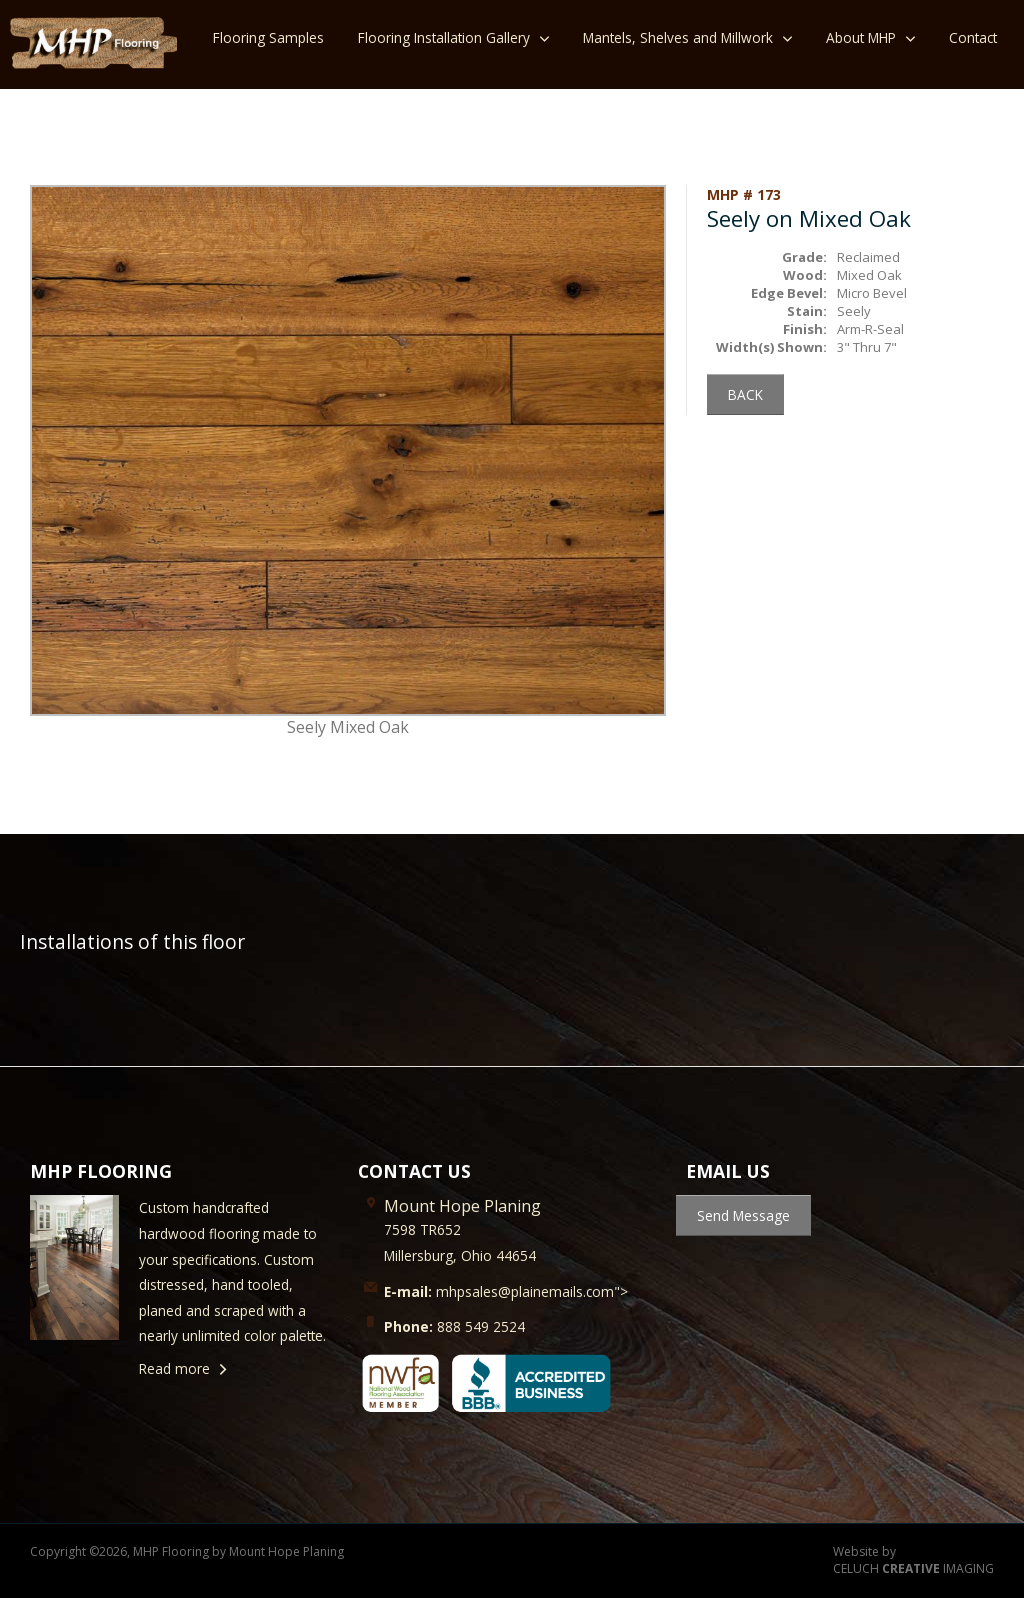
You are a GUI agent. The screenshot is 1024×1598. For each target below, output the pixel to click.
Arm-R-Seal (870, 329)
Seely (854, 311)
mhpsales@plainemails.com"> (506, 1291)
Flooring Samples (268, 37)
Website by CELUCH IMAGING (913, 1560)
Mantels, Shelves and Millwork (678, 37)
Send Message (743, 1215)
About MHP (861, 37)
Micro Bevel (872, 293)
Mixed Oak (869, 275)
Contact (973, 37)
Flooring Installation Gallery (444, 37)
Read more (174, 1368)
